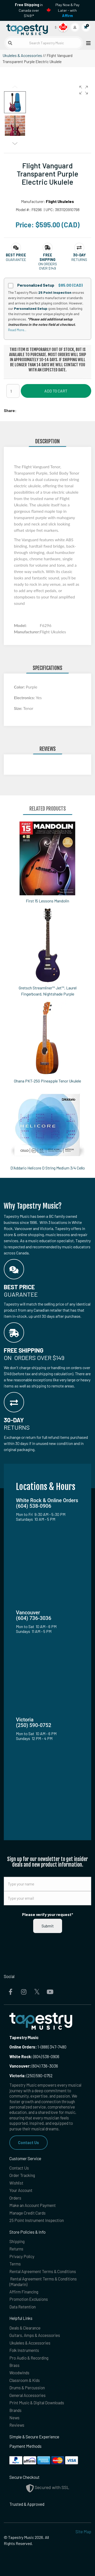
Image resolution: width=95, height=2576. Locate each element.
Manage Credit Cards (27, 2213)
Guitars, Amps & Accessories (34, 2335)
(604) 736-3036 (33, 2065)
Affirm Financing (23, 2291)
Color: (20, 686)
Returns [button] (79, 259)
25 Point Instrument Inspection (36, 2220)
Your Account (20, 2190)
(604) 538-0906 (34, 2056)
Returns (16, 2248)
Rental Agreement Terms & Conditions (42, 2271)
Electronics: (25, 697)
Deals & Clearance (25, 2327)
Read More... (17, 330)
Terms (15, 2263)
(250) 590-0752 (31, 2075)
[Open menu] (87, 43)
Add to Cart (55, 390)
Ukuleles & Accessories (22, 55)
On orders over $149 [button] (47, 266)
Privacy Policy (21, 2256)
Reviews (16, 2425)
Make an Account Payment (32, 2205)
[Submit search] (10, 43)
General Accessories (27, 2395)
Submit (48, 1925)
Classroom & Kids (24, 2380)
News (14, 2417)
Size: (18, 708)
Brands (15, 2410)
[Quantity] (13, 391)
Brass (14, 2365)
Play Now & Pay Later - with (67, 10)
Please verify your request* (47, 1914)
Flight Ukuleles (60, 201)
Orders (15, 2198)
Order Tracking (22, 2175)
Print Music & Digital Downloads (36, 2402)
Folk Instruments (24, 2350)
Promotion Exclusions (28, 2299)
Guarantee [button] (16, 259)
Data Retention (22, 2306)
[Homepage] (26, 28)
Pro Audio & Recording (28, 2357)
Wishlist (16, 2182)
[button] (83, 90)
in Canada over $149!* (29, 10)
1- (39, 2046)
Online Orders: (23, 2046)
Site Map (83, 2531)
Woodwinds (19, 2372)
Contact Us (28, 2142)
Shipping (17, 2241)
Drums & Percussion (27, 2387)
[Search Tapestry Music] (44, 42)
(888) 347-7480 (53, 2046)
